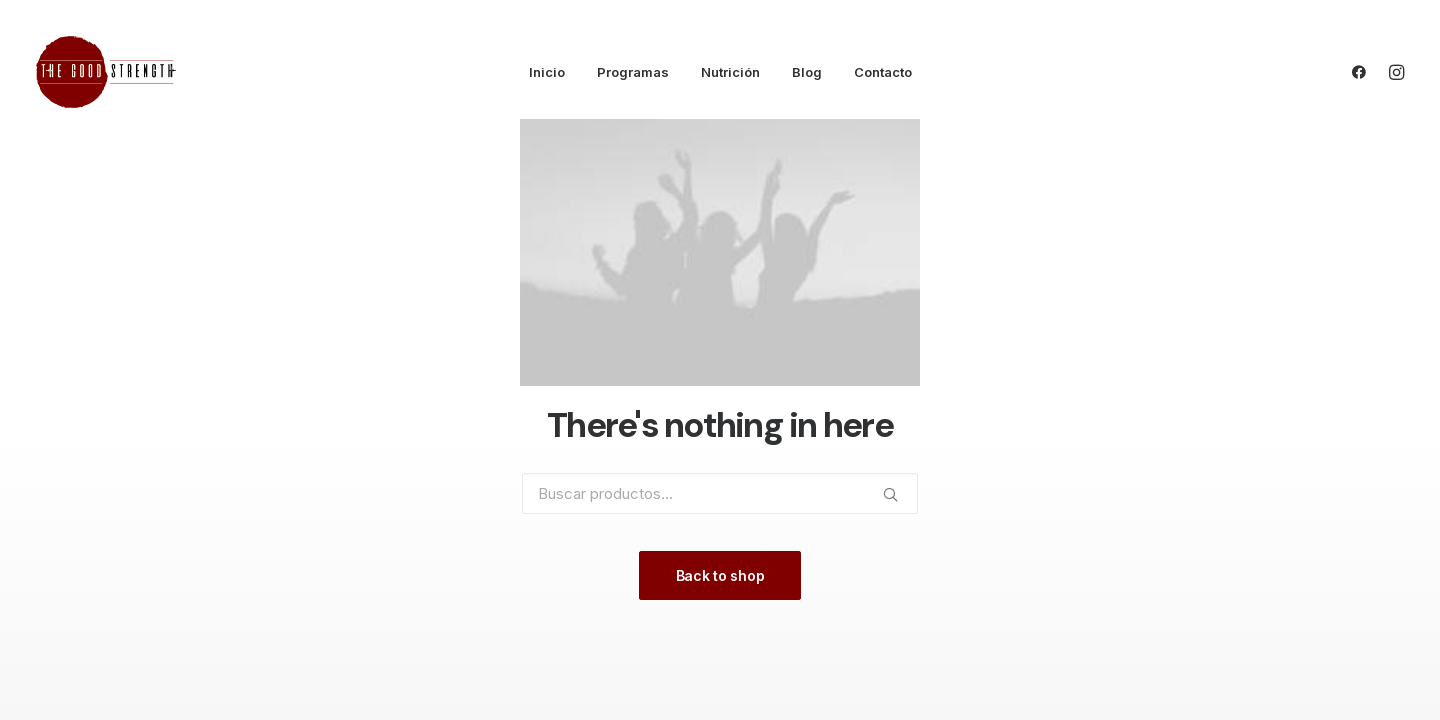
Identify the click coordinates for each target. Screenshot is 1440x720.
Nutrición (730, 72)
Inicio (547, 72)
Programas (633, 72)
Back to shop (720, 575)
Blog (807, 72)
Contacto (883, 72)
